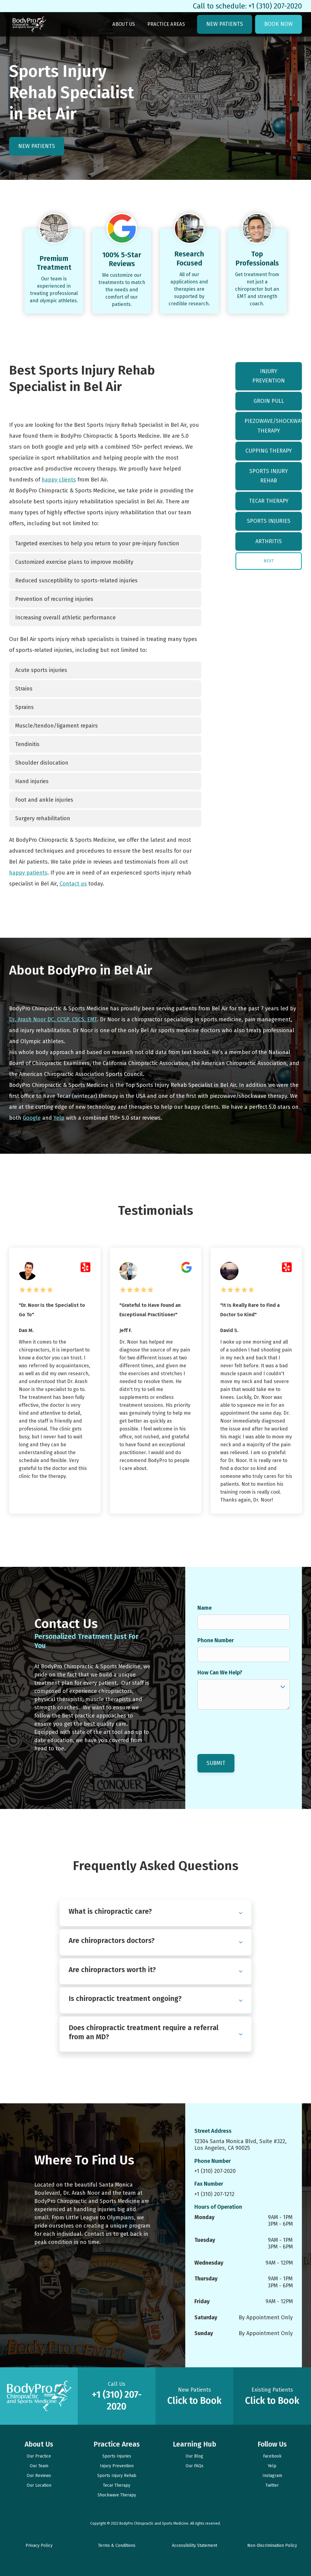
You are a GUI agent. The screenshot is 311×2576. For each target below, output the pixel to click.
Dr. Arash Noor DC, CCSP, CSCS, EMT (53, 1019)
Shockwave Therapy (116, 2495)
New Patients (224, 24)
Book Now (278, 24)
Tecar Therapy (269, 501)
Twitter (272, 2485)
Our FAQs (194, 2465)
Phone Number (215, 1640)
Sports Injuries (268, 521)
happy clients (59, 479)
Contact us (73, 883)
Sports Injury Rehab (268, 476)
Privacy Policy (39, 2545)
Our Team (39, 2465)
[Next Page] (268, 561)
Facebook (272, 2456)
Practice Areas (166, 24)
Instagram (272, 2475)
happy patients (28, 872)
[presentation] (243, 1727)
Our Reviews (39, 2475)
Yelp (58, 1118)
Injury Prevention (268, 376)
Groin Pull (269, 401)
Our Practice (39, 2456)
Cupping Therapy (268, 450)
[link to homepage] (29, 24)
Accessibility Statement (194, 2545)
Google (32, 1118)
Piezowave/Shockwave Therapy (273, 426)
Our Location (39, 2485)
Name (204, 1608)
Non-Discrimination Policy (272, 2545)
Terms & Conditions (116, 2545)
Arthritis (268, 541)
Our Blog (194, 2456)
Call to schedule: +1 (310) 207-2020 (247, 6)
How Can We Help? (219, 1672)
